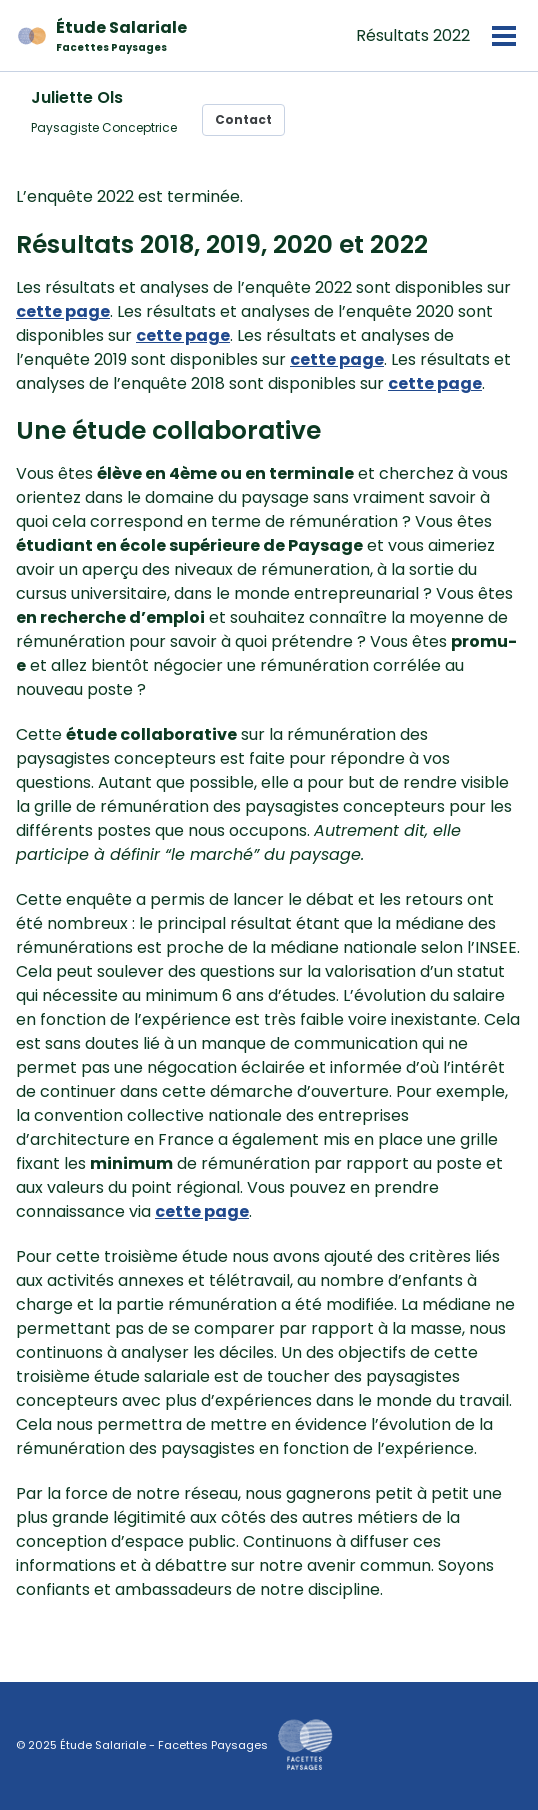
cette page (63, 311)
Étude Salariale (121, 35)
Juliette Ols (77, 97)
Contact (243, 119)
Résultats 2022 (413, 35)
